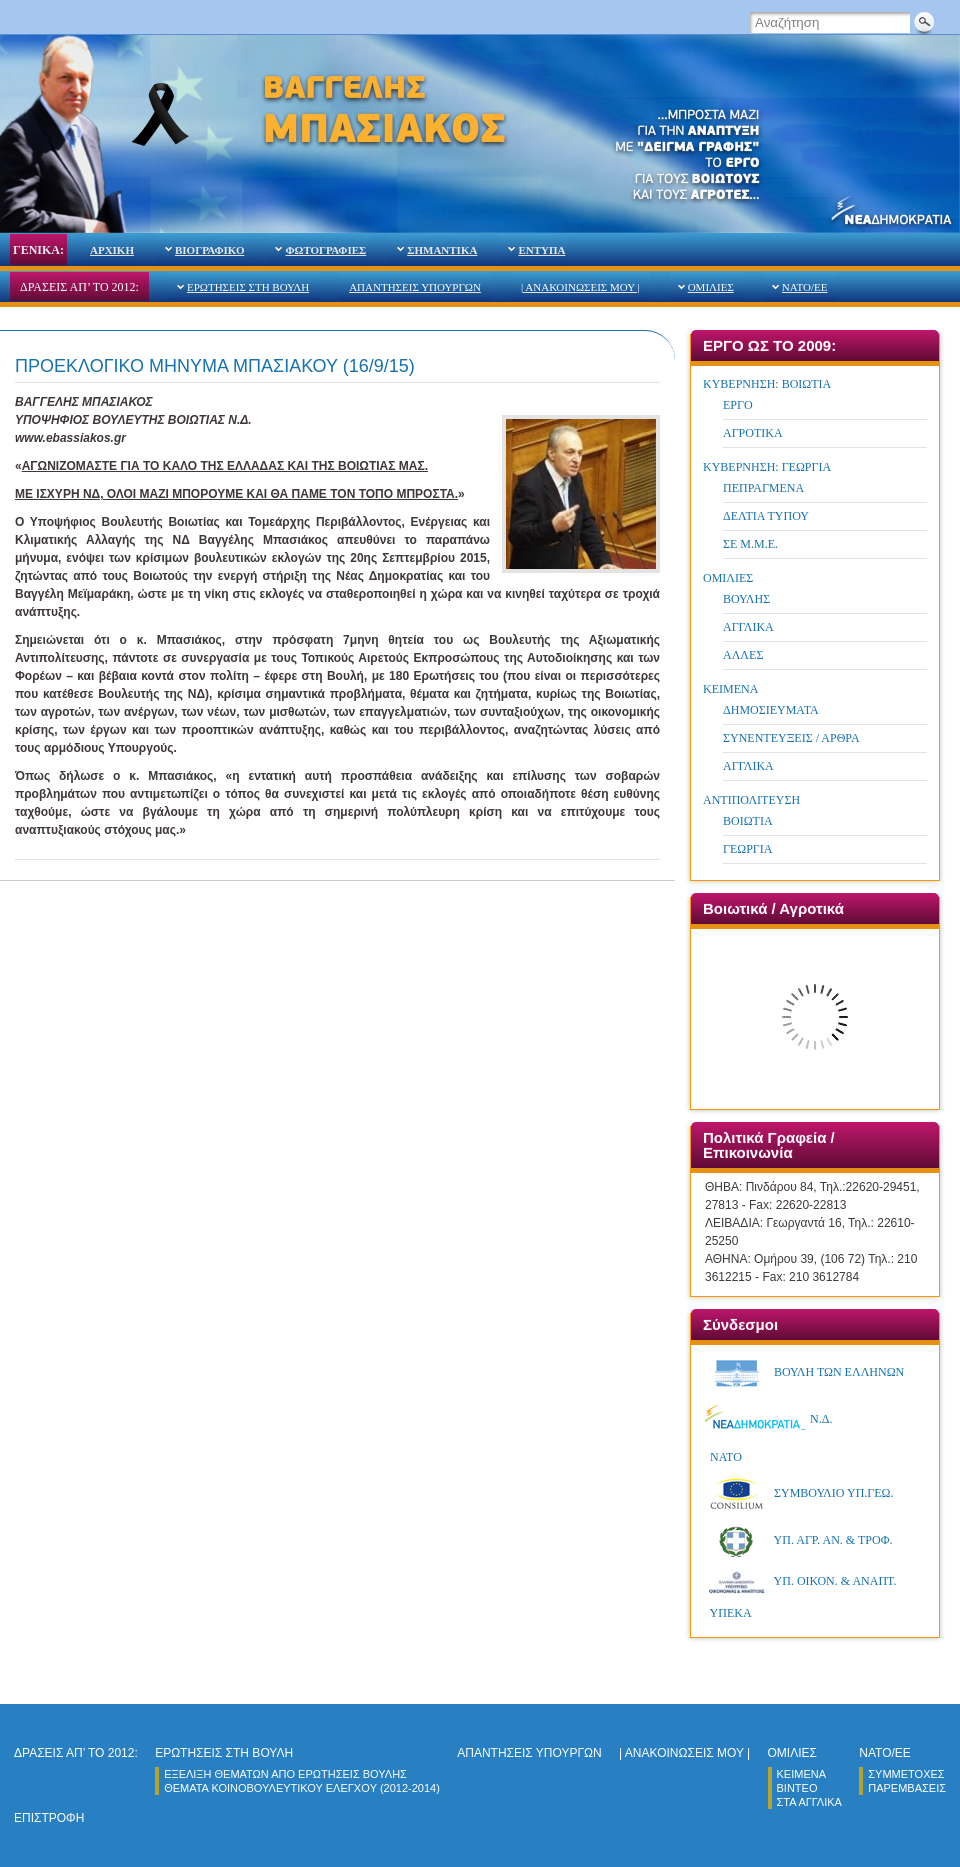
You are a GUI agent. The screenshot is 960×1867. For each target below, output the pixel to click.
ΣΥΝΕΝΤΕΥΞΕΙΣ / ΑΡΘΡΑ (791, 738)
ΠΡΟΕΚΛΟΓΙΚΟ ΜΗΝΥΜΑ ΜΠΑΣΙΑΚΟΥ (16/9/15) (215, 366)
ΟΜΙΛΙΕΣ (711, 287)
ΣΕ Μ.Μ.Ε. (750, 544)
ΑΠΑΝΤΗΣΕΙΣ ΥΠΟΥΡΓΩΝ (415, 287)
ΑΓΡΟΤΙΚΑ (753, 433)
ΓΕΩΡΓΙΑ (747, 849)
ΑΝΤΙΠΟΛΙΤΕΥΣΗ (751, 800)
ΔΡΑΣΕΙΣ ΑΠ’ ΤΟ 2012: (79, 287)
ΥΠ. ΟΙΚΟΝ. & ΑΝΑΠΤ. (801, 1581)
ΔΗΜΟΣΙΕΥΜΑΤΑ (771, 710)
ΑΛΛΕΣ (743, 655)
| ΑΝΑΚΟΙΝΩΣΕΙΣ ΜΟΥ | (580, 287)
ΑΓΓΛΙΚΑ (748, 627)
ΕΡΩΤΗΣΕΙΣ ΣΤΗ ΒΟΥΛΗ (248, 287)
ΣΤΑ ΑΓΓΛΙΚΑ (809, 1802)
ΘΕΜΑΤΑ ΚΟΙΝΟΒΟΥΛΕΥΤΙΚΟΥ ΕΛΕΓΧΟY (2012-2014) (302, 1788)
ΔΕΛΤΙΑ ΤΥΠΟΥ (766, 516)
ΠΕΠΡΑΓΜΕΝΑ (763, 488)
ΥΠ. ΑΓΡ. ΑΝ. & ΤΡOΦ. (798, 1540)
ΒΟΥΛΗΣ (746, 599)
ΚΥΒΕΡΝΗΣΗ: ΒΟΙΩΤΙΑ (767, 384)
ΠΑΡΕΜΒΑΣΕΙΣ (907, 1788)
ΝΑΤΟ (724, 1457)
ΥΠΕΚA (729, 1613)
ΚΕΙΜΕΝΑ (730, 689)
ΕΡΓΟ (738, 405)
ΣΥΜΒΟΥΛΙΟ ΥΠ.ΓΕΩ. (799, 1493)
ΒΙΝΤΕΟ (797, 1788)
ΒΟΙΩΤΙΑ (748, 821)
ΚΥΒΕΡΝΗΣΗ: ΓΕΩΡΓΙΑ (767, 467)
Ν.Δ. (768, 1419)
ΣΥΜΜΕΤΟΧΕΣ (906, 1774)
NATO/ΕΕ (805, 287)
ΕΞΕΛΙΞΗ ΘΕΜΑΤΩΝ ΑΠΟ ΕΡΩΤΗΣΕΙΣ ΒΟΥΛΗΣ (285, 1774)
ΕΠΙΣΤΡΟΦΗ (49, 1818)
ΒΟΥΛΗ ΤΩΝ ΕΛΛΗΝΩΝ (804, 1372)
